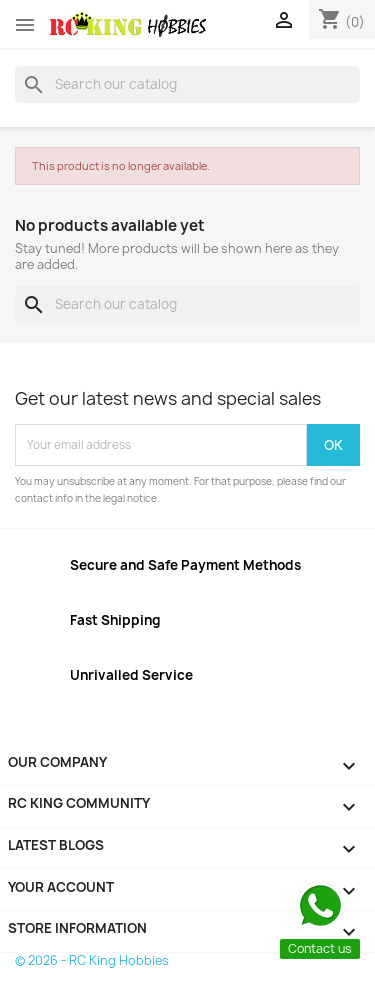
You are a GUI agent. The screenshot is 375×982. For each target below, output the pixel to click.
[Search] (187, 84)
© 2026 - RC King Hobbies (92, 960)
